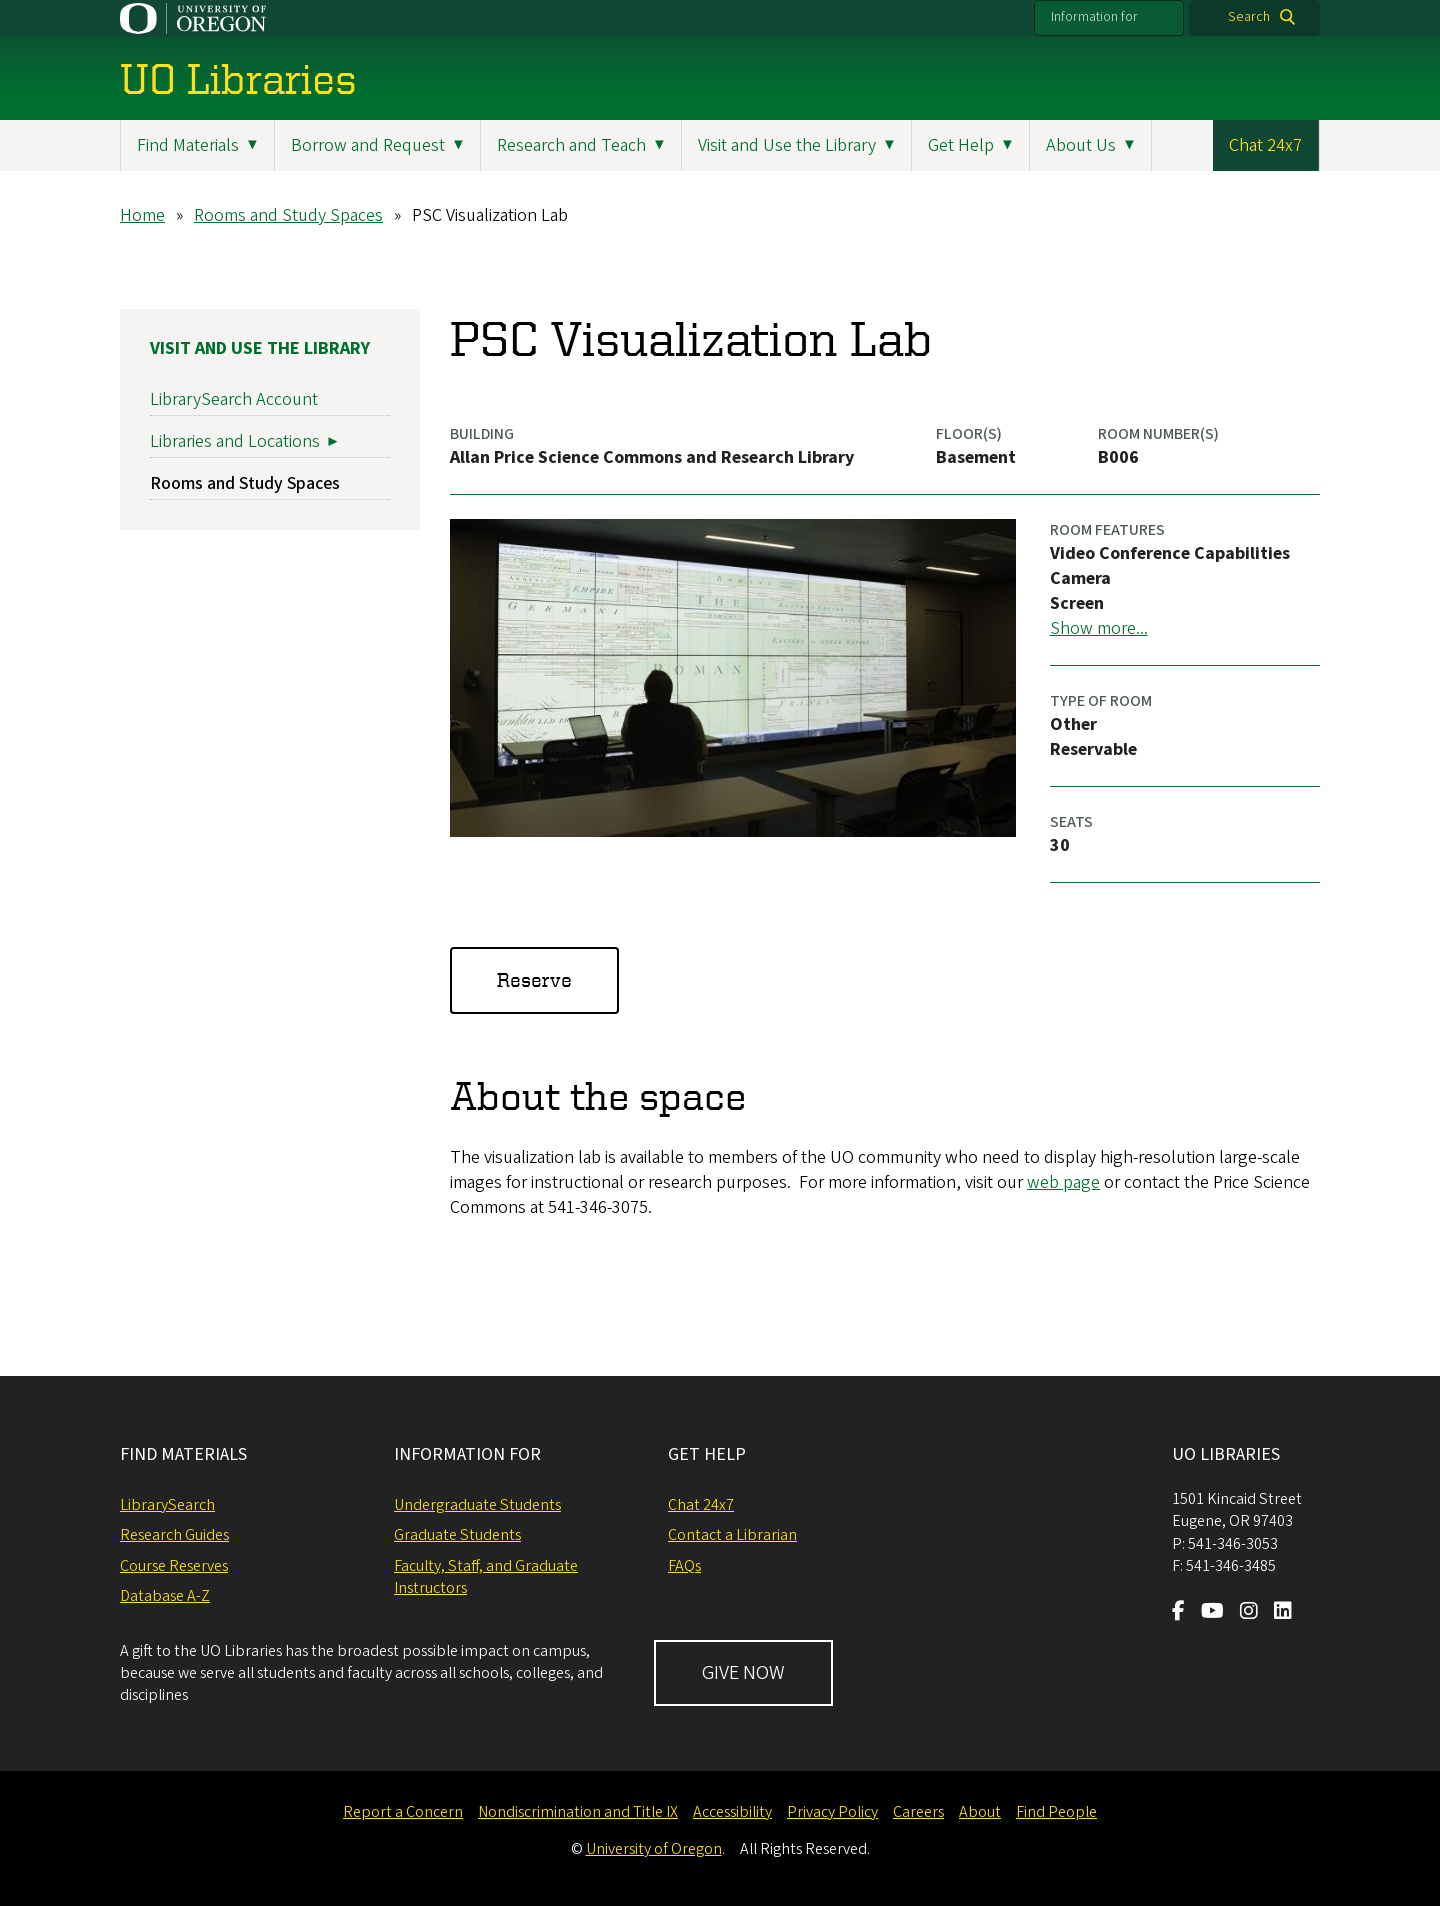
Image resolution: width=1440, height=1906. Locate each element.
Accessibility (732, 1812)
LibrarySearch (167, 1505)
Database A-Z (165, 1596)
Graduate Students (457, 1535)
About (980, 1812)
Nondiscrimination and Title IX (578, 1812)
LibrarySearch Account (234, 399)
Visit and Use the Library (260, 348)
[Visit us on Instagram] (1249, 1613)
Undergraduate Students (477, 1505)
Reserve (534, 979)
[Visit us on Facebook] (1178, 1613)
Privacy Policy (832, 1812)
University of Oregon (654, 1849)
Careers (918, 1812)
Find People (1056, 1812)
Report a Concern (403, 1812)
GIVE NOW (743, 1673)
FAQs (684, 1566)
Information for (1094, 17)
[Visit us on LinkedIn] (1283, 1613)
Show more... (1099, 628)
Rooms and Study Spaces (288, 215)
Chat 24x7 (1265, 145)
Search (1249, 17)
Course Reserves (174, 1566)
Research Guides (174, 1535)
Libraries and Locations (235, 441)
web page (1063, 1182)
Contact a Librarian (732, 1535)
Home (142, 215)
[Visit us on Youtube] (1212, 1613)
